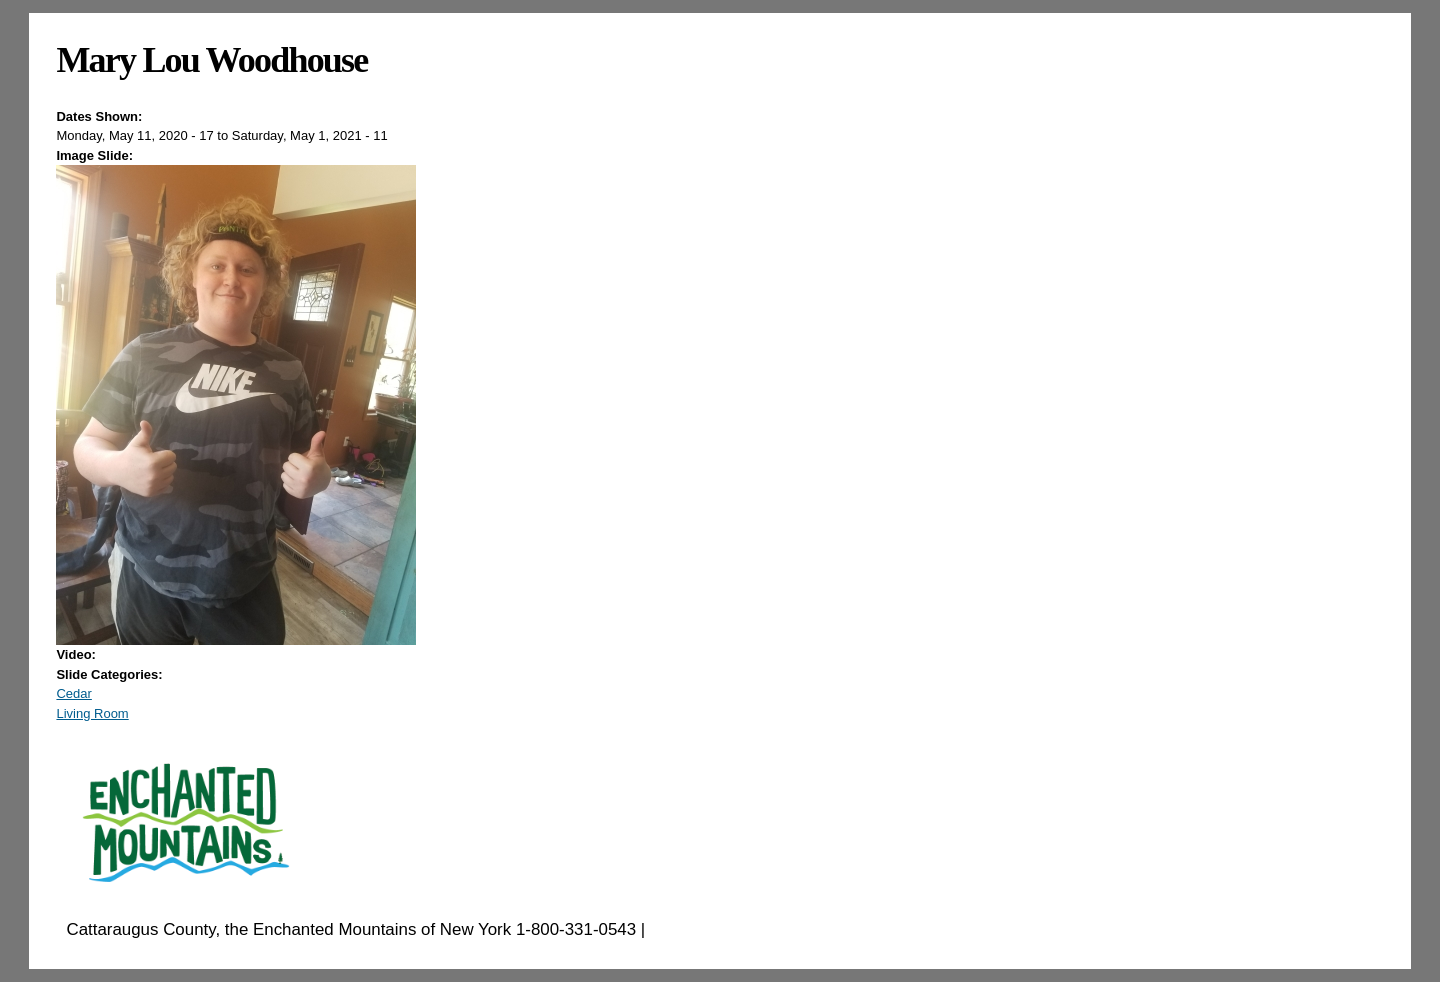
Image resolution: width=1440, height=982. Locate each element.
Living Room (92, 713)
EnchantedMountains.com (747, 929)
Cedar (73, 693)
